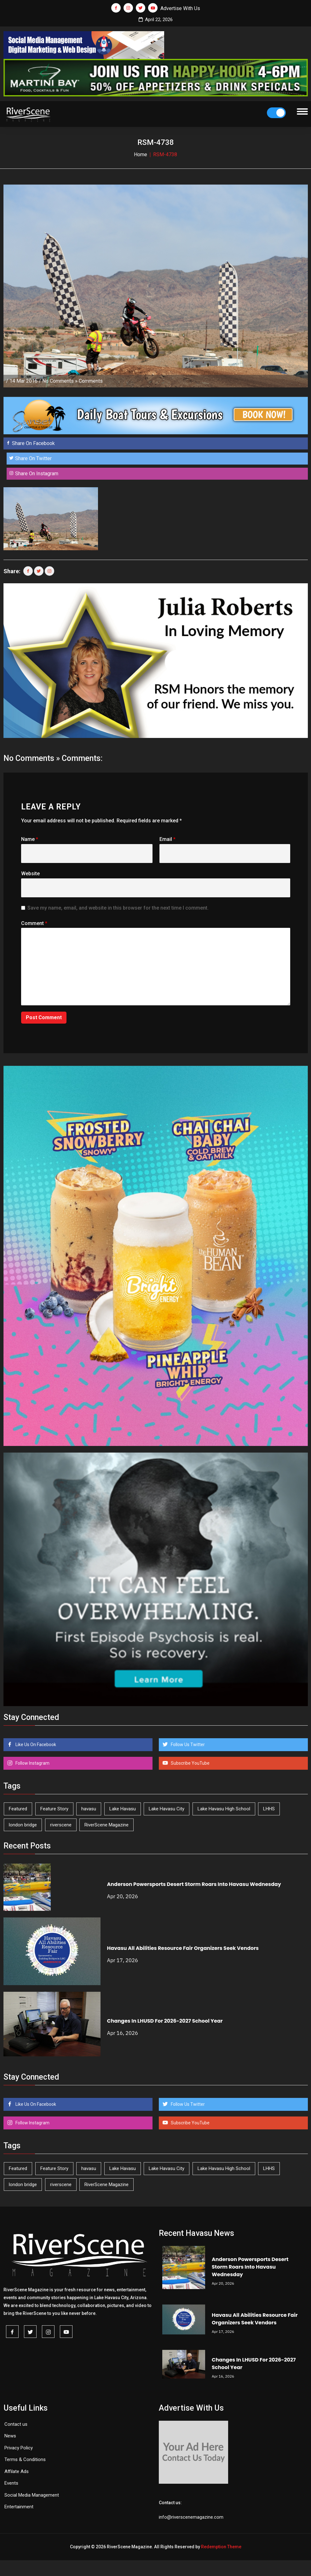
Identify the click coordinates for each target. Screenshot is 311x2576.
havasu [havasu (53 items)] (88, 1809)
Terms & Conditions (25, 2459)
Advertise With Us (180, 8)
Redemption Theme (221, 2546)
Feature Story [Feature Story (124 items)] (54, 1809)
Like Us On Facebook (35, 1744)
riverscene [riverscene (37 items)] (61, 1825)
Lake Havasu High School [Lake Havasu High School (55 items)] (224, 1809)
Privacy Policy (18, 2448)
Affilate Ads (16, 2471)
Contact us (15, 2424)
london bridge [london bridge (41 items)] (23, 1825)
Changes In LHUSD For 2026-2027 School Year (165, 2021)
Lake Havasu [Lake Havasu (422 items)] (122, 1809)
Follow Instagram (31, 1763)
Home (140, 154)
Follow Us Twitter (187, 1744)
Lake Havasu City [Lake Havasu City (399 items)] (166, 1809)
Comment (34, 923)
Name (29, 839)
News (10, 2436)
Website (30, 874)
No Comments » (60, 381)
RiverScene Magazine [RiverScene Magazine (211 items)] (106, 1825)
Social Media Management (31, 2495)
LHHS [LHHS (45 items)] (269, 1809)
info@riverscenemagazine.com (191, 2517)
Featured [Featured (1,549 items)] (18, 1809)
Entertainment (18, 2507)
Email (167, 839)
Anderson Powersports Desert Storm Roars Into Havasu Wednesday (194, 1884)
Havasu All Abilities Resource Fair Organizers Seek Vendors (183, 1948)
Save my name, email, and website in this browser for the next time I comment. (118, 908)
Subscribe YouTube (190, 1763)
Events (11, 2483)
